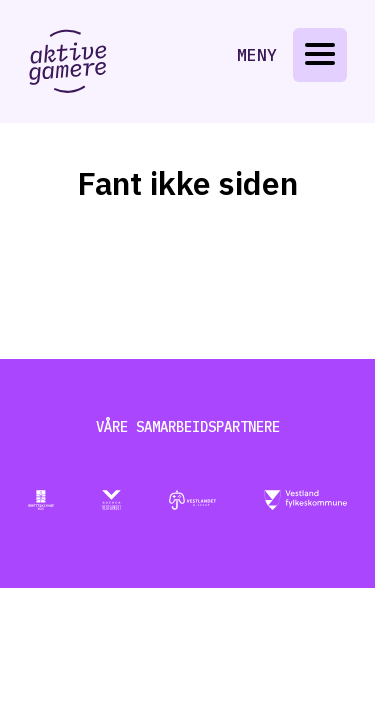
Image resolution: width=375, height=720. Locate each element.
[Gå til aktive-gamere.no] (68, 61)
